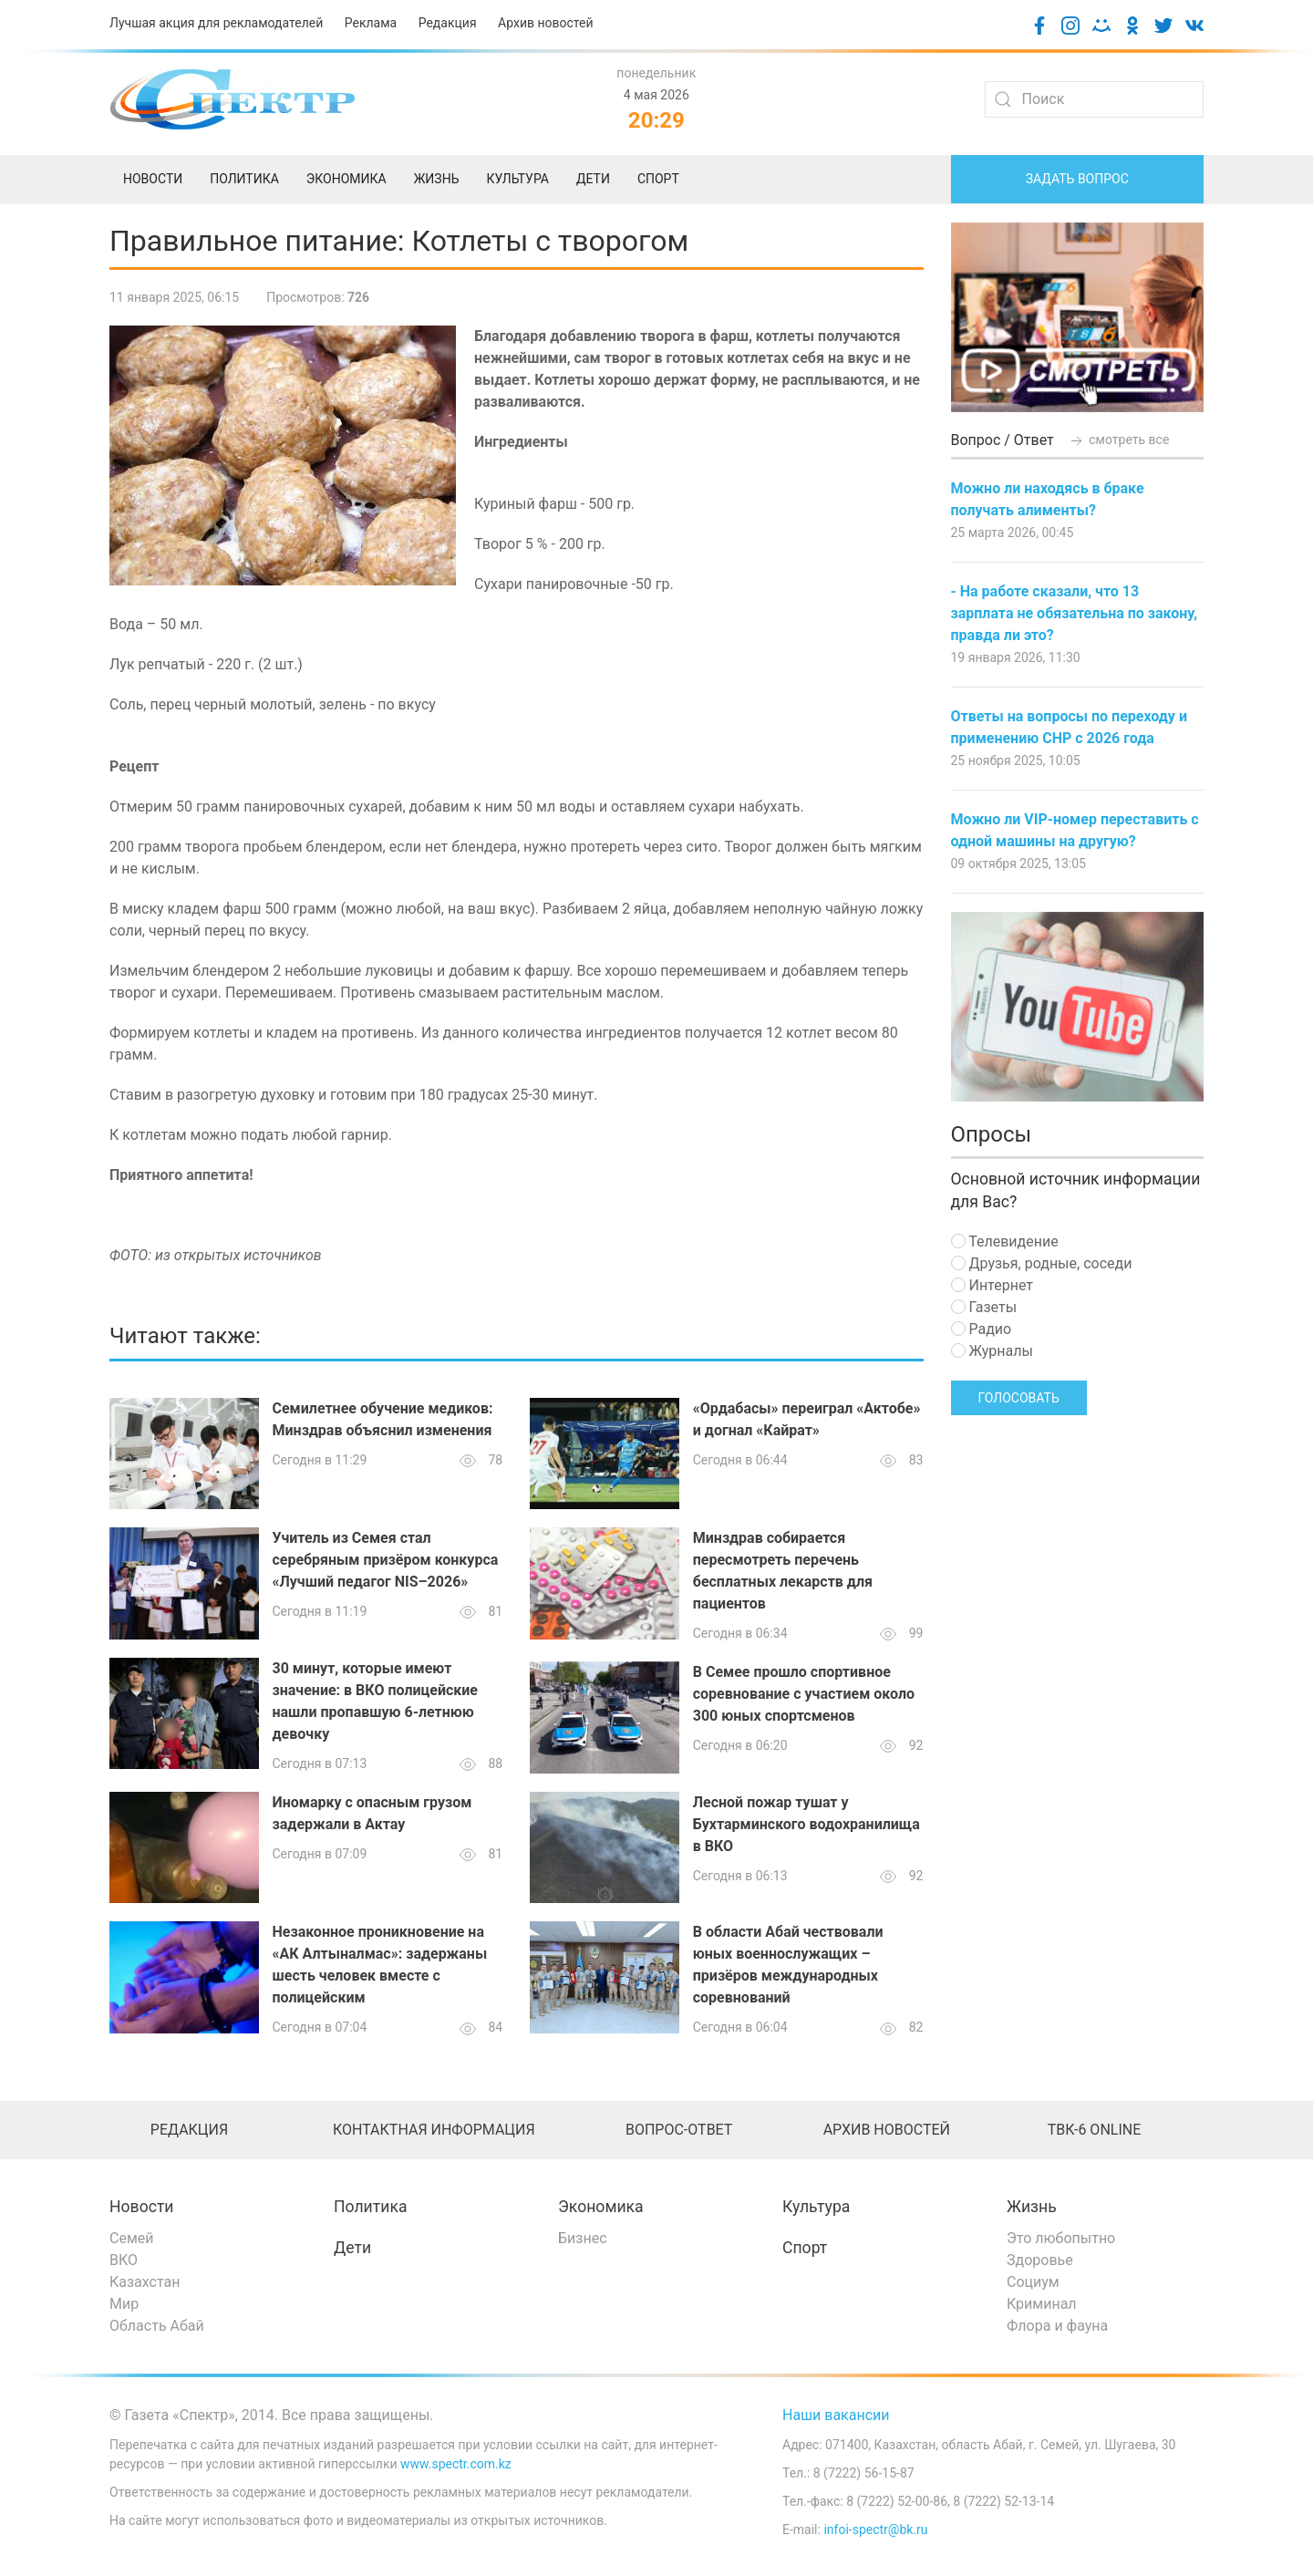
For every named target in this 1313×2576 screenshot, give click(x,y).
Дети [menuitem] (593, 178)
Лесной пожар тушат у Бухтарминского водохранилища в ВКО (806, 1824)
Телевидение (1005, 1241)
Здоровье (1040, 2260)
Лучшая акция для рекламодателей (216, 23)
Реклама (371, 23)
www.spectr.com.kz (456, 2464)
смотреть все (1119, 439)
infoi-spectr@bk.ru (875, 2529)
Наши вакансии (836, 2415)
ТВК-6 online (1095, 2129)
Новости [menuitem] (152, 178)
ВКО (123, 2260)
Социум (1033, 2282)
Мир (124, 2303)
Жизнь (1032, 2207)
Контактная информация (434, 2129)
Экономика (601, 2207)
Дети (352, 2248)
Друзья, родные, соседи (1041, 1263)
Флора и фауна (1057, 2325)
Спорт (804, 2248)
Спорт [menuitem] (658, 178)
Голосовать (1019, 1398)
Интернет (992, 1285)
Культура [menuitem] (517, 178)
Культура (816, 2207)
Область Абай (156, 2325)
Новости (141, 2207)
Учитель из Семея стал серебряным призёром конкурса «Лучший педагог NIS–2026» (386, 1559)
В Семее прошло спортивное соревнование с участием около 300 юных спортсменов (804, 1693)
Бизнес (582, 2238)
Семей (131, 2238)
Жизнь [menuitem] (437, 178)
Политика (370, 2207)
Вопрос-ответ (678, 2129)
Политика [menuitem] (244, 178)
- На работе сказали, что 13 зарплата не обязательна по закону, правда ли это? (1074, 613)
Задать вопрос (1077, 178)
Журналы (992, 1351)
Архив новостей (545, 23)
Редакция (448, 23)
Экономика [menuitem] (346, 178)
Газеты (984, 1307)
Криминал (1042, 2303)
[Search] (1094, 99)
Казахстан (144, 2282)
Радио (981, 1329)
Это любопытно (1061, 2238)
